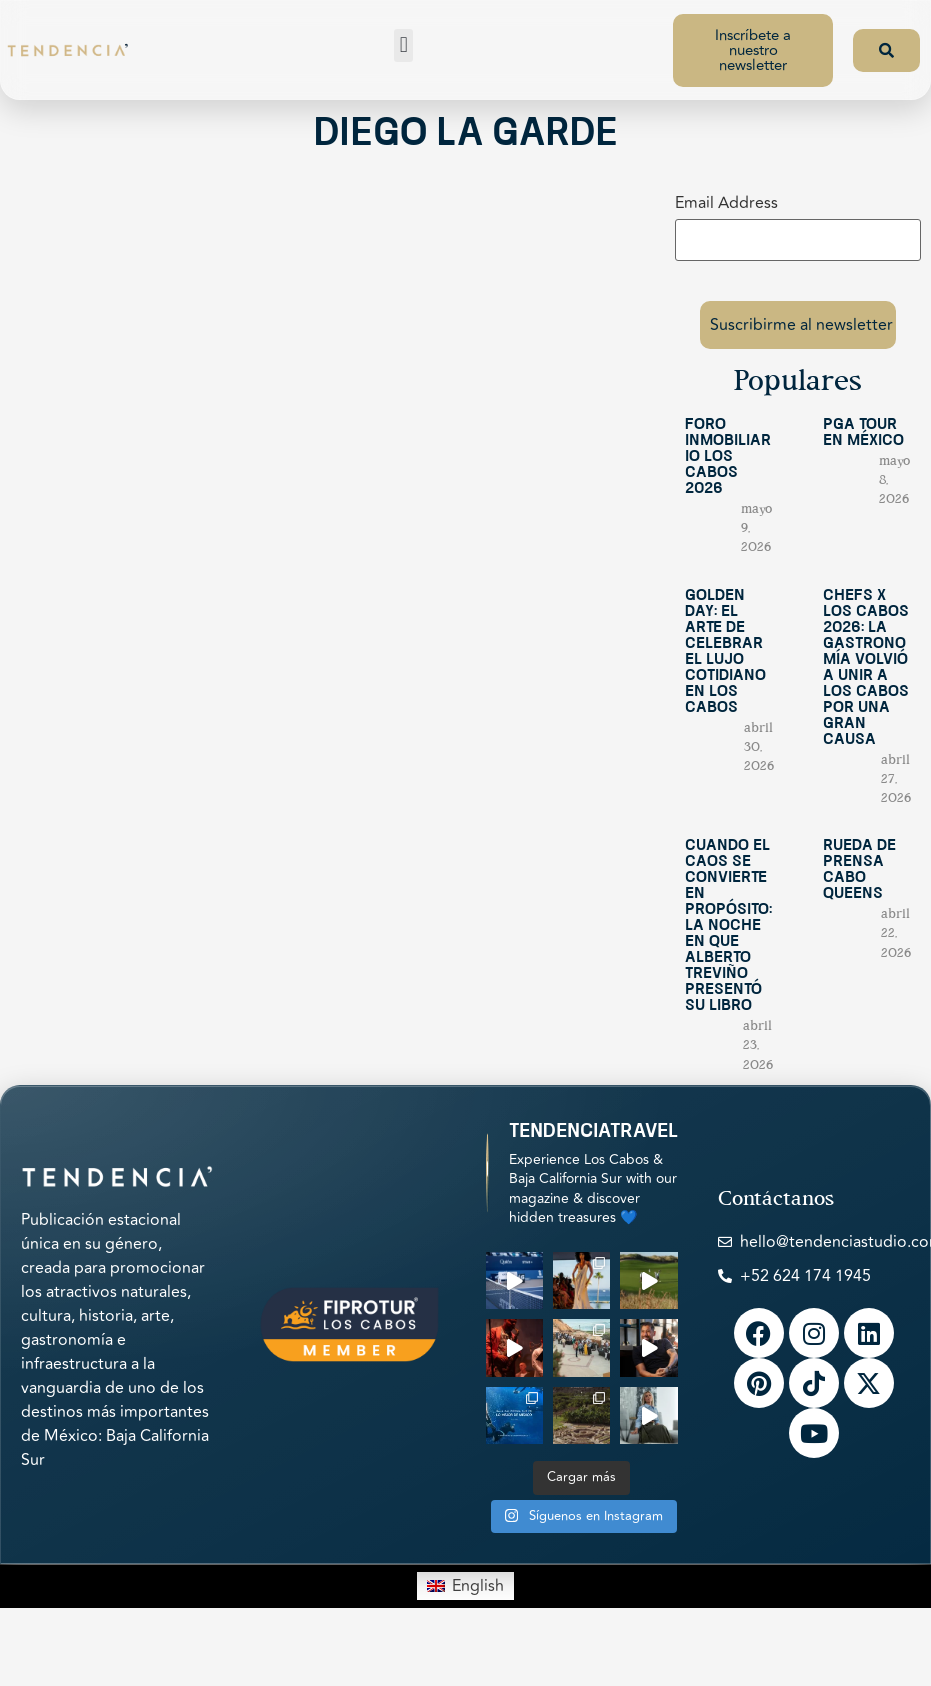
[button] (403, 45)
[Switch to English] (465, 1582)
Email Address (726, 203)
